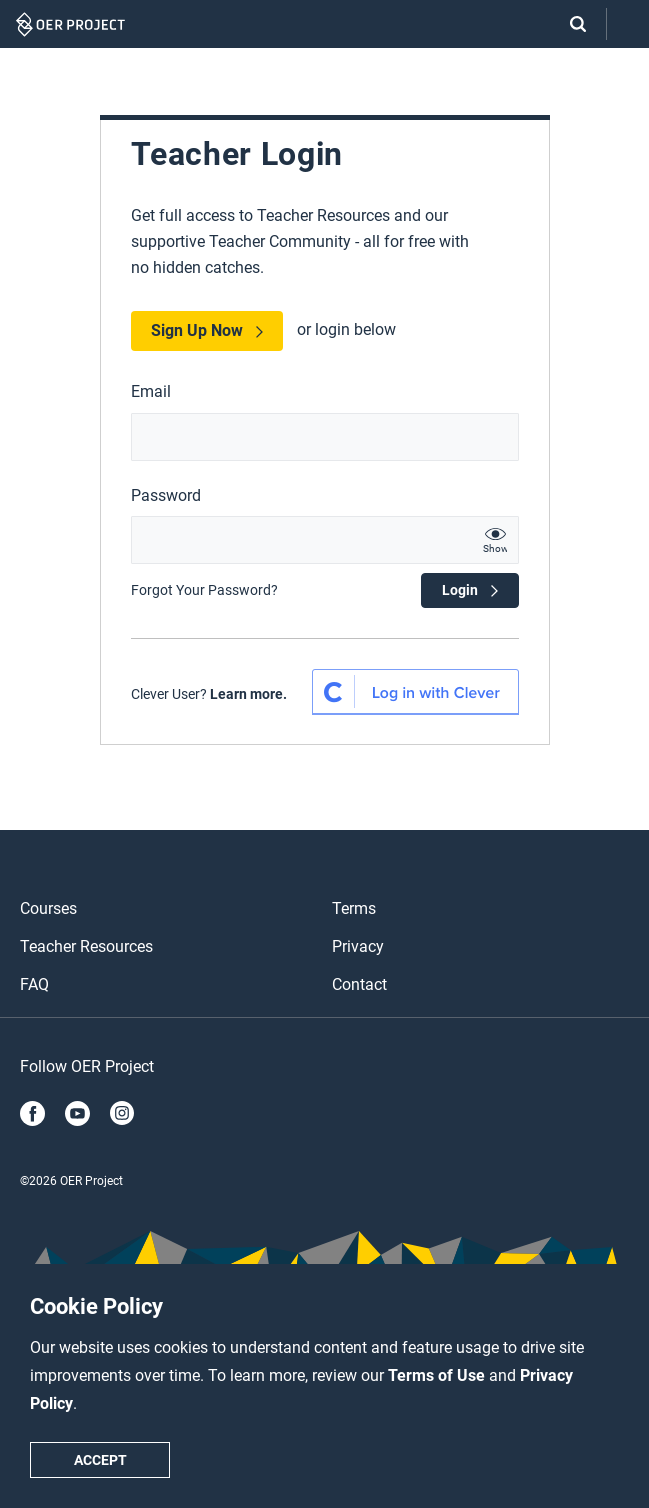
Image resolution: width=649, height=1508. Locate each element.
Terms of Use (438, 1375)
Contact (359, 984)
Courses (48, 908)
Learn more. (248, 694)
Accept (100, 1460)
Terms (354, 908)
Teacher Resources (86, 946)
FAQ (34, 984)
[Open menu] (628, 24)
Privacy (358, 946)
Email (151, 391)
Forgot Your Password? (204, 590)
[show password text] (495, 540)
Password (166, 495)
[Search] (568, 24)
